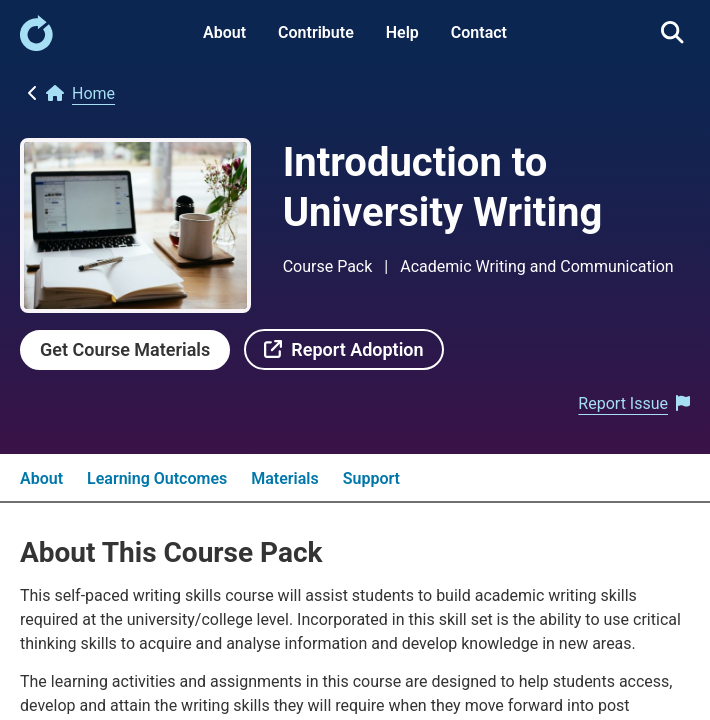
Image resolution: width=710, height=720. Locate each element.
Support (371, 478)
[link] (36, 45)
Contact (479, 32)
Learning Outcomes (157, 478)
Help (402, 32)
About (224, 32)
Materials (284, 478)
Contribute (316, 32)
